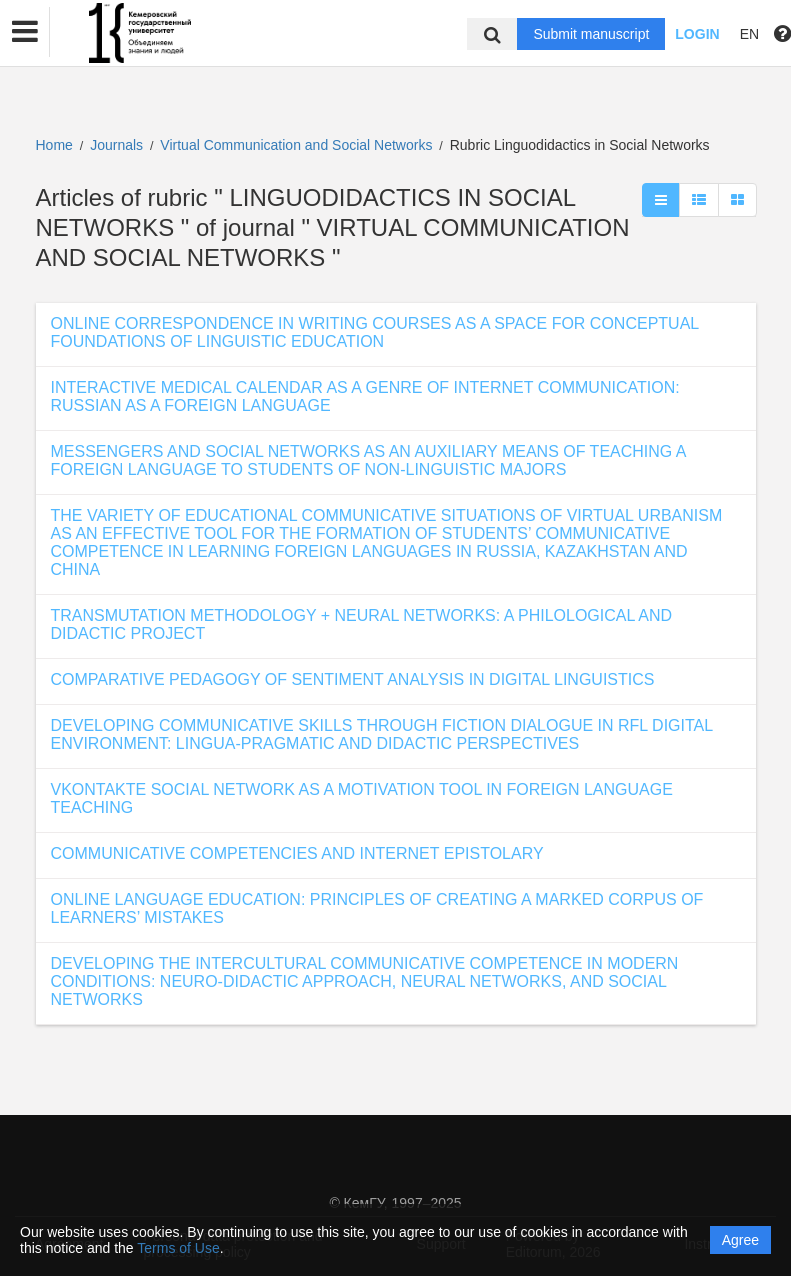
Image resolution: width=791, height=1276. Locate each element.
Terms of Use (178, 1248)
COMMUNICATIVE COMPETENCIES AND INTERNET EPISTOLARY (297, 853)
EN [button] (749, 34)
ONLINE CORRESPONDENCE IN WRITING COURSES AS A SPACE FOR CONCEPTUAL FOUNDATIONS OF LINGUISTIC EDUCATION (375, 332)
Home (54, 145)
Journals (116, 145)
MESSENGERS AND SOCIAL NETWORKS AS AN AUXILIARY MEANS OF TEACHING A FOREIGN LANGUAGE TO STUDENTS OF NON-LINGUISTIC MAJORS (368, 460)
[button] (25, 32)
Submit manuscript (591, 34)
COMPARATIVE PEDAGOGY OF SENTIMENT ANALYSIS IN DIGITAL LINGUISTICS (353, 679)
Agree (740, 1240)
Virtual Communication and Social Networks (298, 145)
